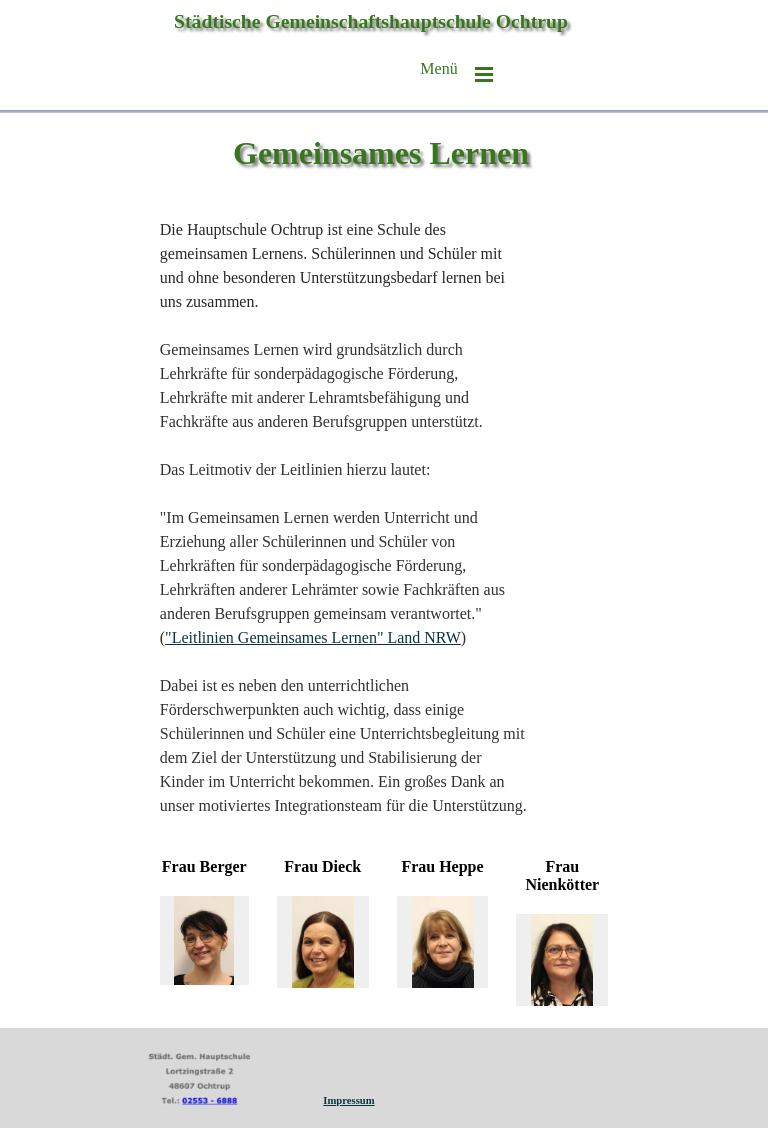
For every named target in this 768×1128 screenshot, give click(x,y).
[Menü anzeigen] (484, 74)
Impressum (348, 1100)
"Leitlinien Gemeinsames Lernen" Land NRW (313, 637)
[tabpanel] (344, 518)
